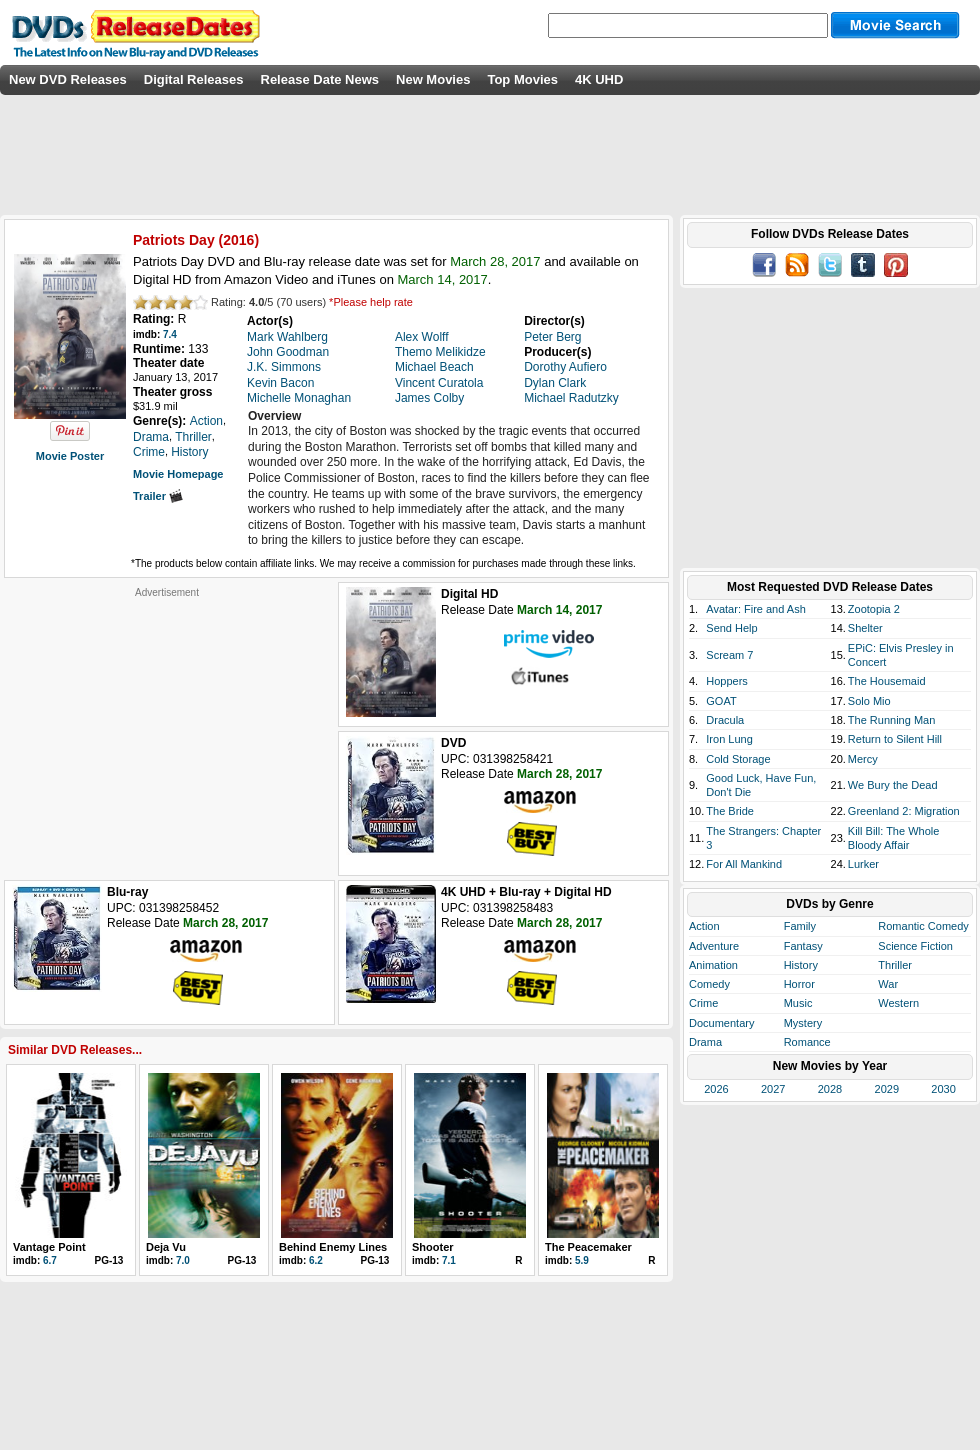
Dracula (725, 720)
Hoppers (727, 681)
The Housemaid (887, 681)
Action (704, 926)
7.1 (449, 1260)
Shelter (865, 628)
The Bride (730, 811)
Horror (799, 984)
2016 (238, 240)
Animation (713, 965)
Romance (807, 1042)
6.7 (50, 1260)
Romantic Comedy (923, 926)
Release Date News (320, 79)
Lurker (863, 864)
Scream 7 (729, 655)
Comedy (709, 984)
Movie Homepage (178, 474)
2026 (716, 1089)
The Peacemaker (588, 1247)
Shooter (433, 1247)
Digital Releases (194, 79)
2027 (773, 1089)
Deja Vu (166, 1247)
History (801, 965)
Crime (703, 1003)
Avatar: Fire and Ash (755, 609)
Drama (705, 1042)
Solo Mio (869, 701)
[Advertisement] (167, 724)
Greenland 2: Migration (904, 811)
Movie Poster (70, 456)
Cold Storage (738, 759)
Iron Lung (729, 739)
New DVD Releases (68, 79)
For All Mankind (744, 864)
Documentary (721, 1023)
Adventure (714, 946)
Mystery (803, 1023)
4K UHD (599, 79)
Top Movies (522, 79)
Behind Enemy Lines (333, 1247)
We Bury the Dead (893, 785)
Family (800, 926)
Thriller (895, 965)
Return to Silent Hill (895, 739)
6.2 (316, 1260)
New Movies (433, 79)
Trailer (158, 496)
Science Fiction (915, 946)
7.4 (170, 334)
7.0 (183, 1260)
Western (898, 1003)
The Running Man (891, 720)
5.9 (582, 1260)
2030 (943, 1089)
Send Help (731, 628)
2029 (887, 1089)
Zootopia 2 (874, 609)
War (888, 984)
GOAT (721, 701)
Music (798, 1003)
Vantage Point (49, 1247)
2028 (830, 1089)
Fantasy (803, 946)
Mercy (863, 759)
